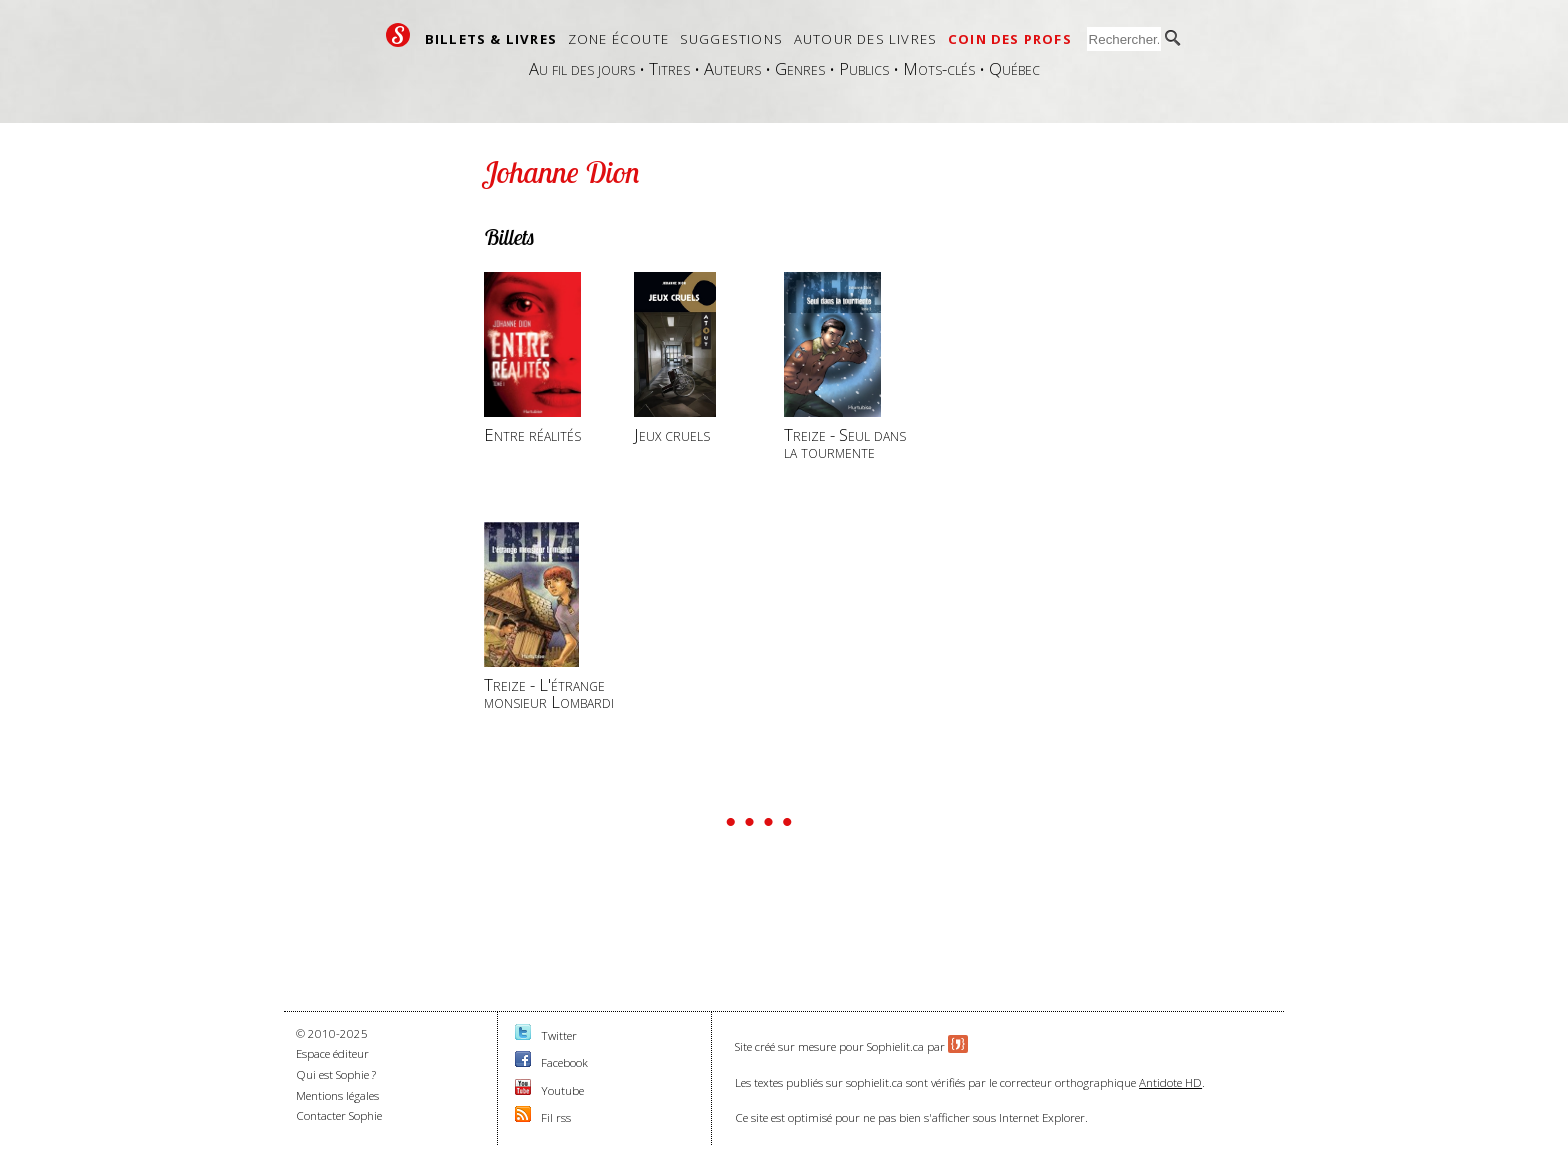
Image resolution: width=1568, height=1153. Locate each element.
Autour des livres (865, 39)
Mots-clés (939, 68)
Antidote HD (1170, 1082)
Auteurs (732, 68)
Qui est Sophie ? (336, 1074)
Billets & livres (491, 39)
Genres (800, 68)
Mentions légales (337, 1095)
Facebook (564, 1062)
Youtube (562, 1090)
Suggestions (731, 39)
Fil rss (556, 1117)
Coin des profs (1010, 39)
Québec (1014, 68)
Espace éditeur (332, 1053)
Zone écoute (618, 39)
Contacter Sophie (339, 1115)
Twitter (559, 1035)
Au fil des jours (582, 68)
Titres (669, 68)
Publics (864, 68)
